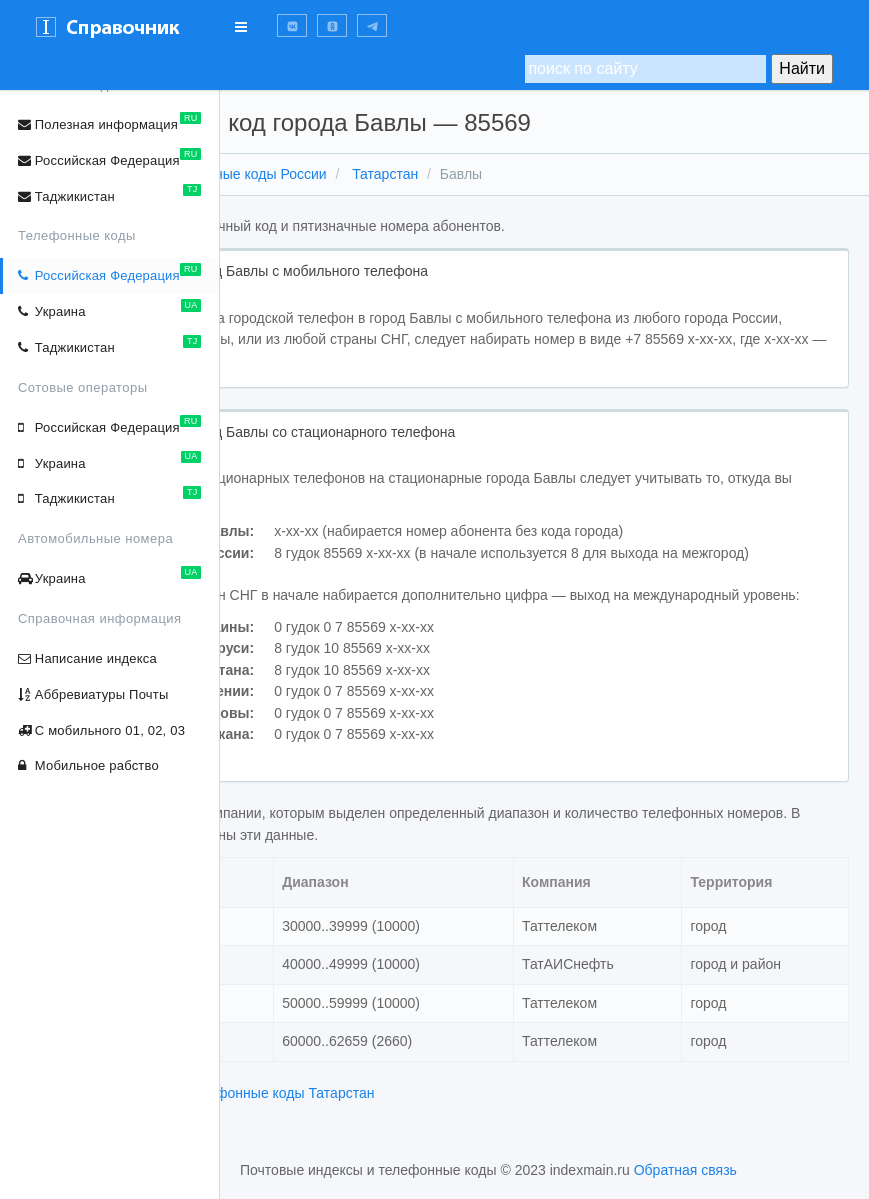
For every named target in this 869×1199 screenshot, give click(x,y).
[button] (292, 25)
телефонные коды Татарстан (442, 1135)
